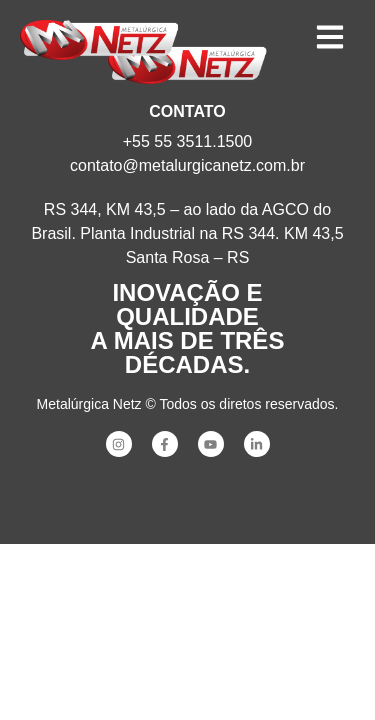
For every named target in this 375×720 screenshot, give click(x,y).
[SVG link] (99, 40)
